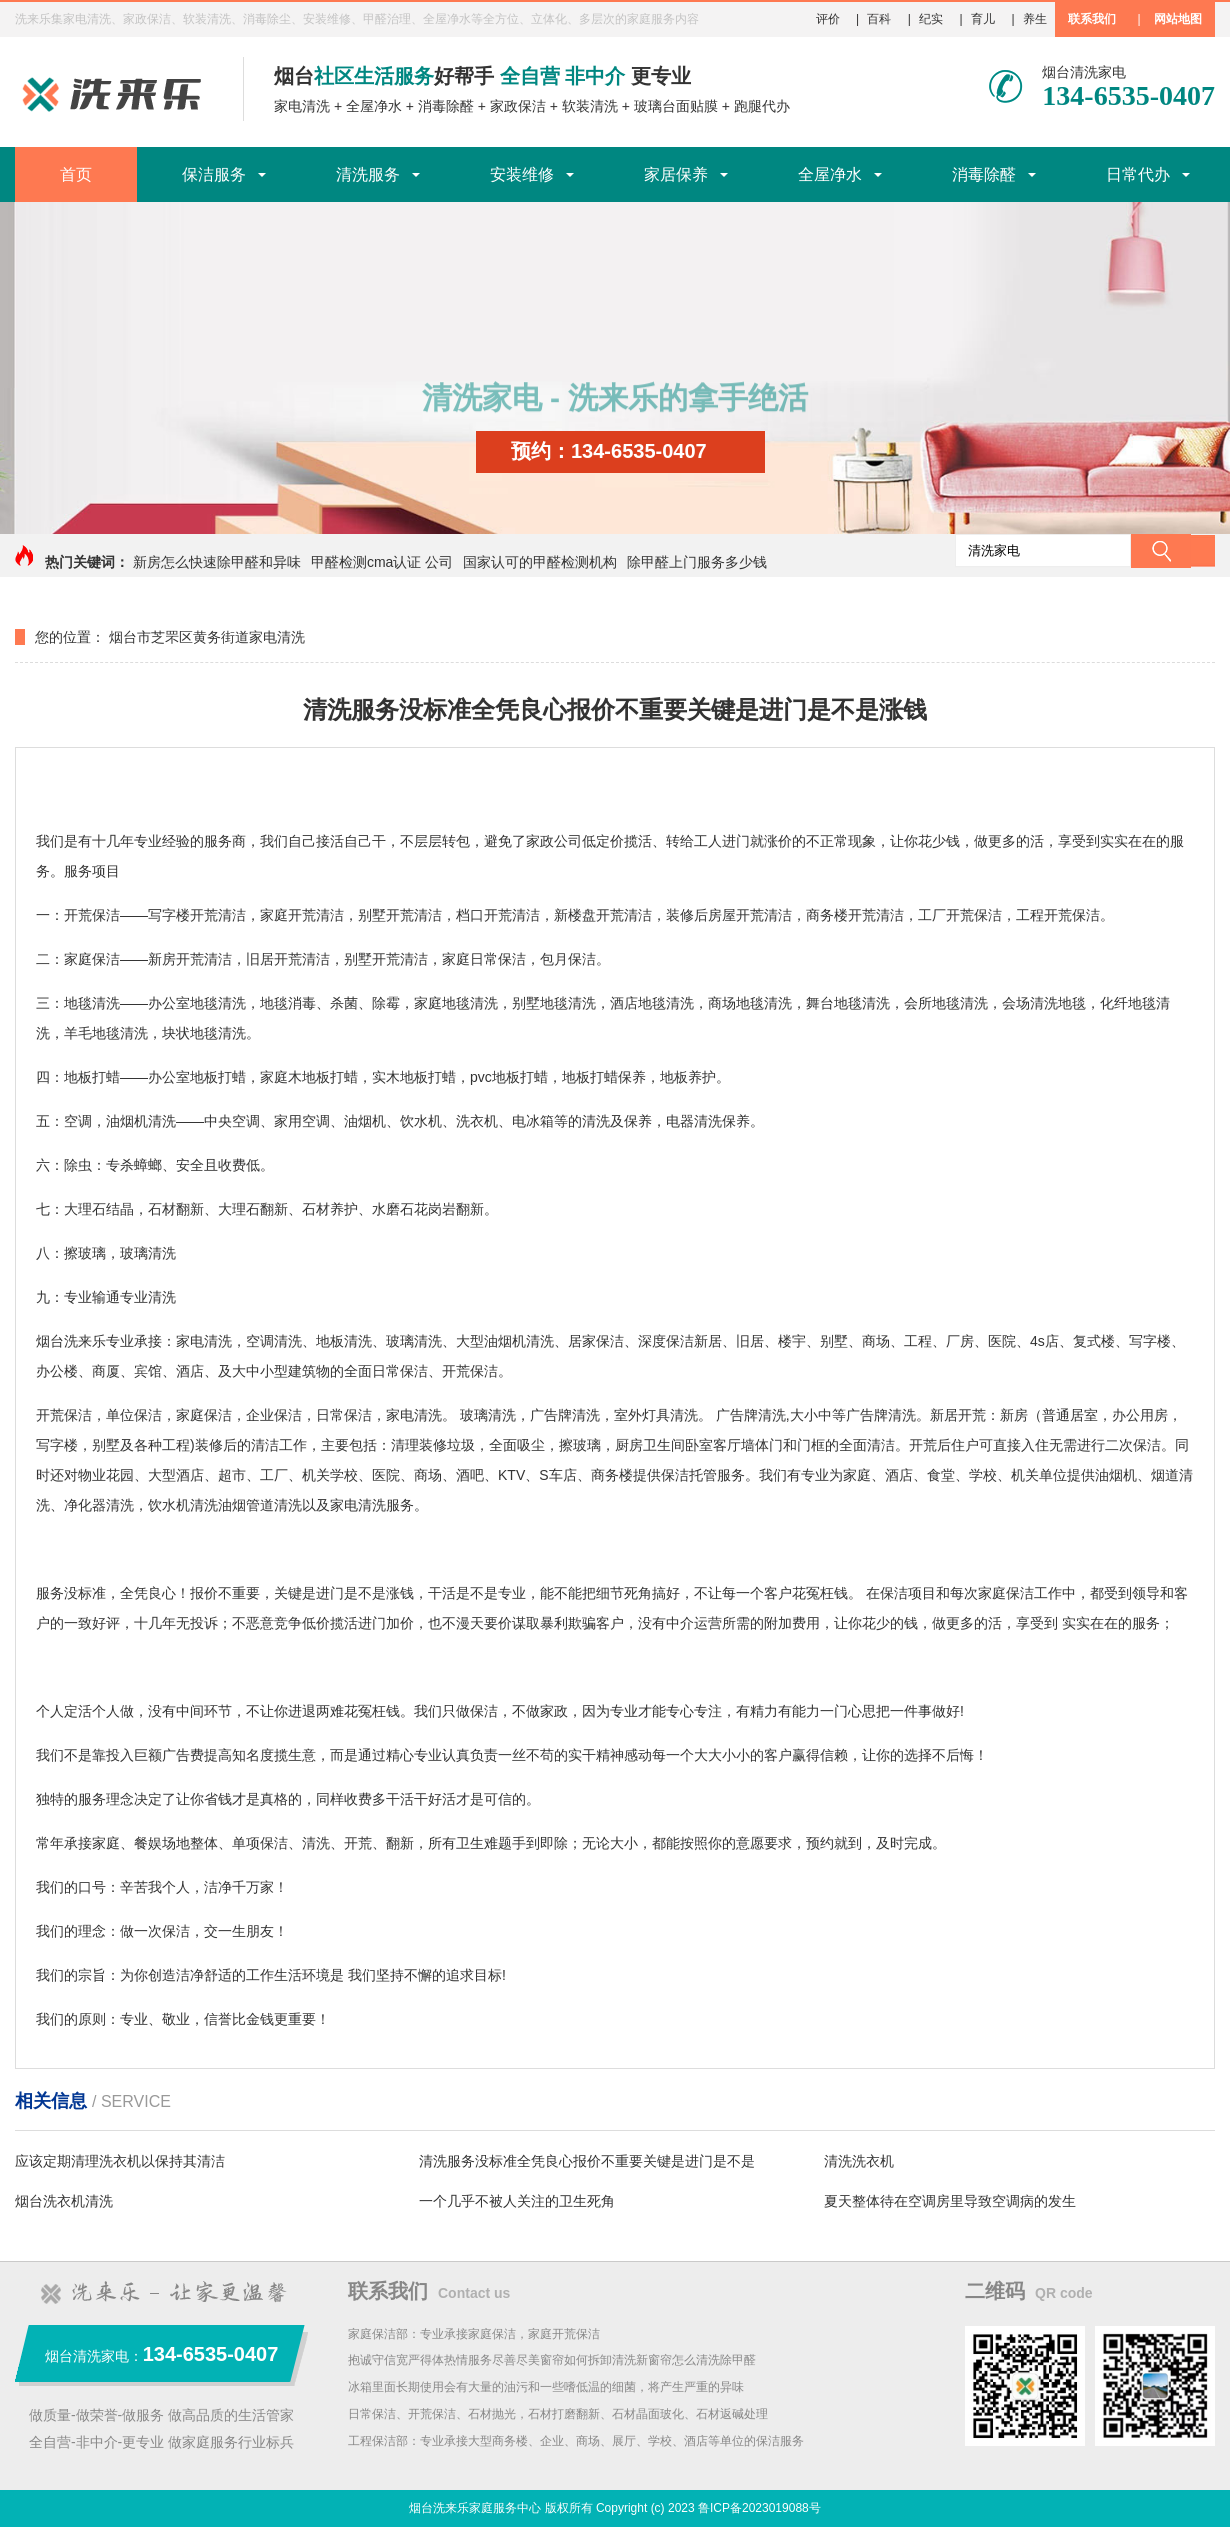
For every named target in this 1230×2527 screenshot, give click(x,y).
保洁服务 (214, 174)
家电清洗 (302, 106)
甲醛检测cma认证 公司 (382, 562)
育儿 (983, 19)
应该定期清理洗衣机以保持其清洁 (120, 2161)
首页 (76, 174)
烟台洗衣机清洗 (64, 2201)
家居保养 (676, 174)
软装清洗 (590, 106)
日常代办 (1138, 174)
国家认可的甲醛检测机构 (540, 562)
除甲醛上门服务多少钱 (697, 562)
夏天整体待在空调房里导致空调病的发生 (950, 2201)
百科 (879, 19)
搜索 (1161, 551)
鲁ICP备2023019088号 (759, 2508)
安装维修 (522, 174)
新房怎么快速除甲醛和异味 (217, 562)
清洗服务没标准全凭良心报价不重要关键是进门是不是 (587, 2161)
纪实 (931, 19)
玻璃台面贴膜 (676, 106)
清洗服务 (368, 174)
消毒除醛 (446, 106)
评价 (828, 19)
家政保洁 (518, 106)
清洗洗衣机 (859, 2161)
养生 (1035, 19)
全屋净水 (374, 106)
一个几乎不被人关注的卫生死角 (517, 2201)
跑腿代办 (762, 106)
